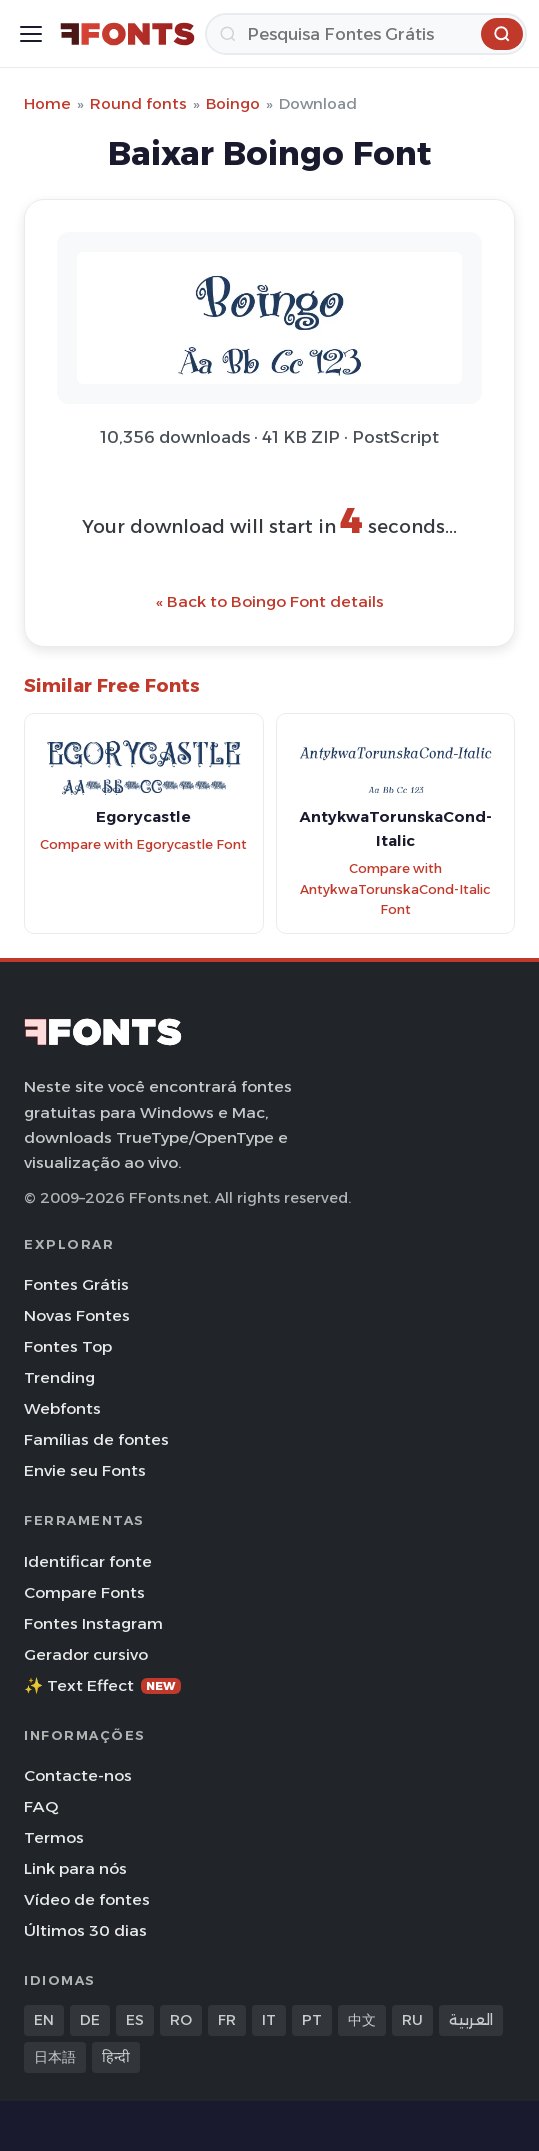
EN (44, 2020)
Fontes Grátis (76, 1284)
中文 (362, 2020)
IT (269, 2020)
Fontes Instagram (93, 1623)
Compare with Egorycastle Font (143, 844)
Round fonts (138, 103)
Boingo (233, 103)
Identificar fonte (88, 1561)
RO (181, 2020)
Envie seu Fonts (85, 1470)
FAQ (41, 1806)
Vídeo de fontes (87, 1899)
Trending (59, 1377)
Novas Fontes (77, 1315)
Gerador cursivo (86, 1654)
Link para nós (75, 1868)
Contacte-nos (78, 1775)
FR (227, 2020)
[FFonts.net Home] (127, 34)
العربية (471, 2020)
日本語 (55, 2057)
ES (135, 2020)
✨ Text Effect (102, 1685)
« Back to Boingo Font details (270, 601)
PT (312, 2020)
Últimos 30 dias (85, 1930)
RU (412, 2020)
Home (47, 103)
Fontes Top (68, 1346)
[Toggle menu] (31, 34)
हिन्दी (116, 2057)
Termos (54, 1837)
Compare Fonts (84, 1592)
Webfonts (62, 1408)
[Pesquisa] (366, 34)
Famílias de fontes (96, 1439)
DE (90, 2020)
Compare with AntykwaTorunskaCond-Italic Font (395, 889)
